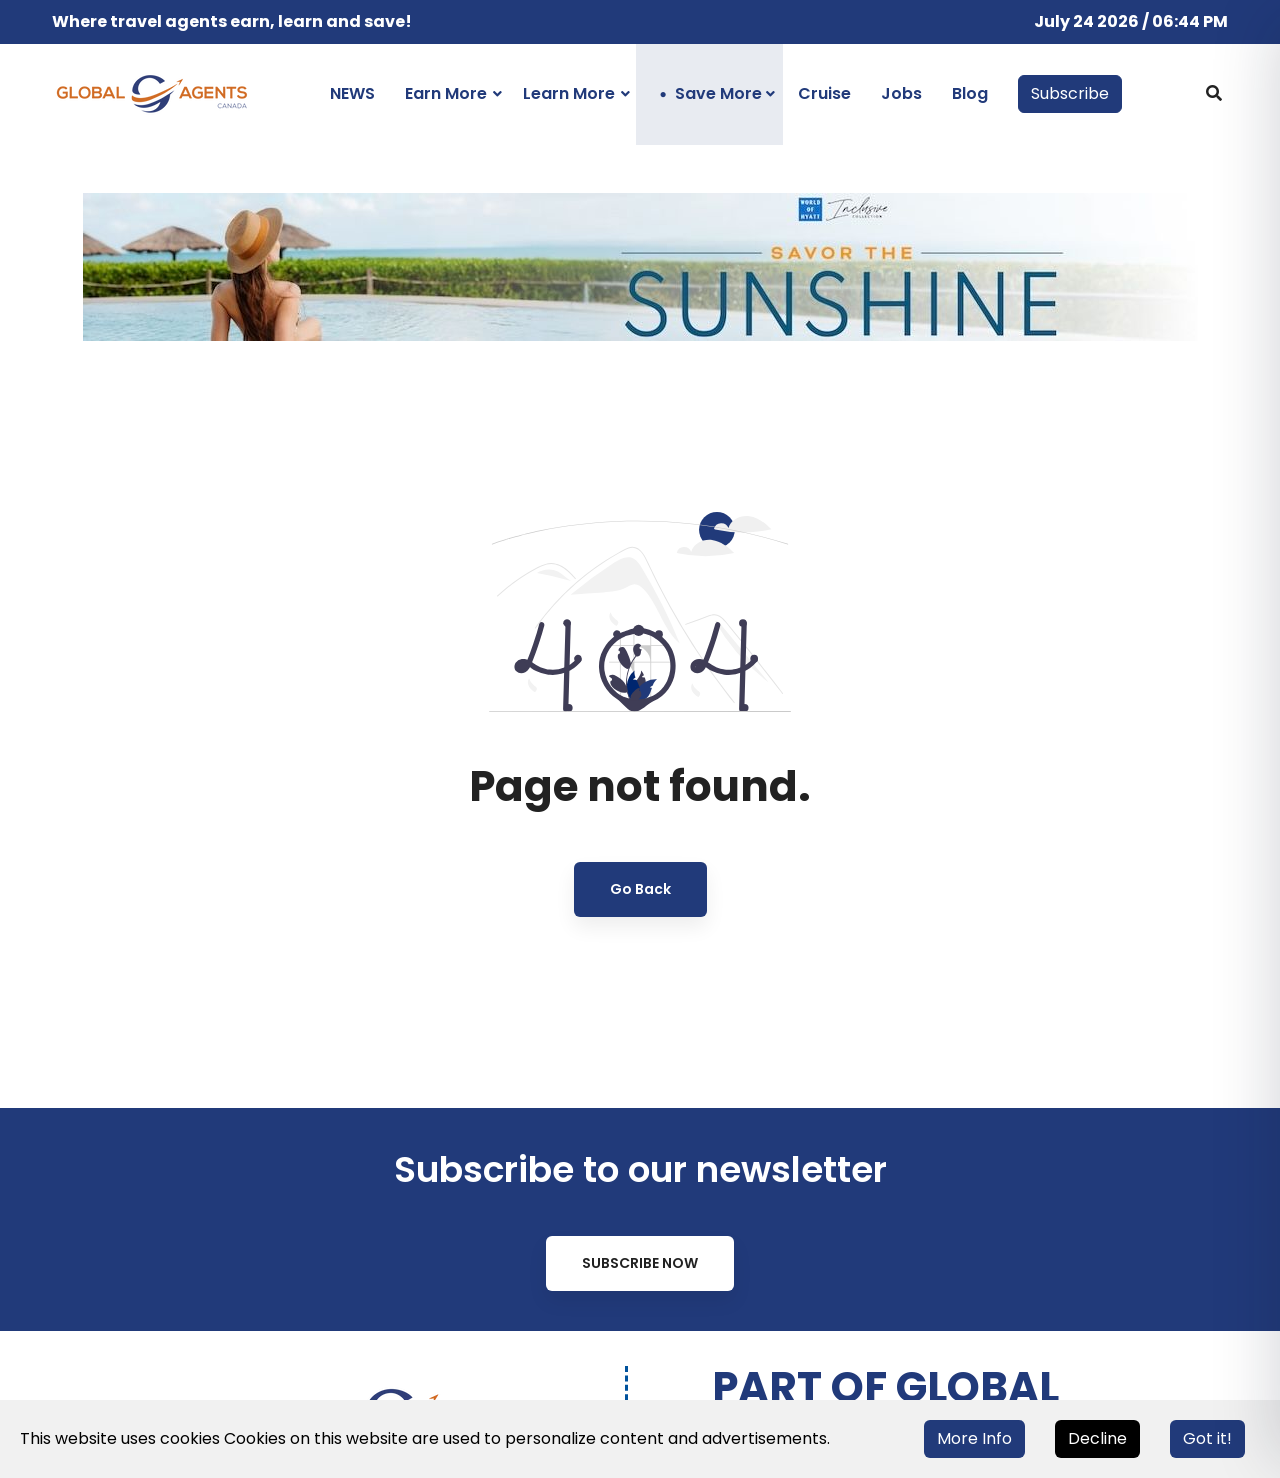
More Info (974, 1438)
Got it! (1207, 1438)
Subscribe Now (640, 1263)
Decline (1097, 1438)
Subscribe (1070, 93)
